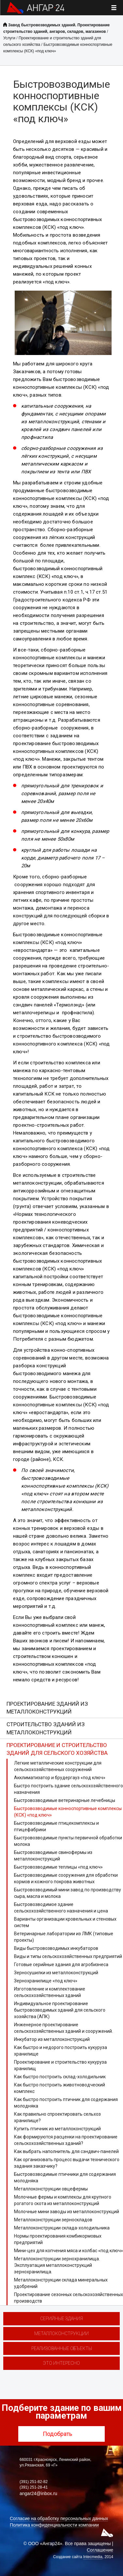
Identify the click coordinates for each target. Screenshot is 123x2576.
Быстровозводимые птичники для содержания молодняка (65, 2177)
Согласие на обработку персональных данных (59, 2518)
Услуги (9, 38)
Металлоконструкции (61, 2333)
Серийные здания (61, 2318)
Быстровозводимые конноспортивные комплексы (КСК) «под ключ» (68, 1812)
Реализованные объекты (61, 2348)
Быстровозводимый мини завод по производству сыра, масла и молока (67, 1893)
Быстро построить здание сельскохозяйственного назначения (68, 1789)
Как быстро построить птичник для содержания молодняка (66, 2103)
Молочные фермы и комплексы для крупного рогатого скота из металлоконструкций (62, 2200)
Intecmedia (92, 2557)
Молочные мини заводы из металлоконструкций (66, 2211)
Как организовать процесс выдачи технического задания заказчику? (66, 2163)
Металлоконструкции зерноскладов (53, 2219)
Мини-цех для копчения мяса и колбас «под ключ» (68, 2250)
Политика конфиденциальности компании (54, 2525)
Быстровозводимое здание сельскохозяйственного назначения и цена (61, 1907)
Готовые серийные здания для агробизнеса (61, 1964)
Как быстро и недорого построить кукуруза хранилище (60, 2051)
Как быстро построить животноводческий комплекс (59, 2088)
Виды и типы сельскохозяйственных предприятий (68, 1956)
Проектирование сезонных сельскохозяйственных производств (68, 2298)
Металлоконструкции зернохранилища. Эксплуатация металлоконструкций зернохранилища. (57, 2265)
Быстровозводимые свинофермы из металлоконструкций (53, 1855)
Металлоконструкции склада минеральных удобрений (61, 2283)
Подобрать (61, 2433)
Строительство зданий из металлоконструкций (46, 1728)
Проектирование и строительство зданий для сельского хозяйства (57, 1749)
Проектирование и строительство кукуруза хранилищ (60, 2065)
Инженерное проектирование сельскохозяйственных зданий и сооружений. (63, 2028)
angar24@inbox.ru (38, 2493)
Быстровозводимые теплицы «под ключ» (58, 1867)
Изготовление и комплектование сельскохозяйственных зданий (49, 1992)
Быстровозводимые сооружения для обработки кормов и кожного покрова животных (66, 1878)
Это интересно (61, 2363)
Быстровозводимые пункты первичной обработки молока (68, 1841)
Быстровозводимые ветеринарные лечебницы (64, 1800)
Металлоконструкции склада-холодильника (62, 2227)
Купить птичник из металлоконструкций (57, 2128)
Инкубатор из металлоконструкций (52, 2039)
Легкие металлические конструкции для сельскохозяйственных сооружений (57, 1766)
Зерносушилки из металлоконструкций (56, 1972)
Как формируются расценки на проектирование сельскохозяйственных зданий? (65, 2140)
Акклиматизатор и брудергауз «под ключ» (59, 1777)
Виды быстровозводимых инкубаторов (56, 1948)
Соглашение (100, 2550)
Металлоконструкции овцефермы (51, 2188)
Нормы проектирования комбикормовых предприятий (57, 2239)
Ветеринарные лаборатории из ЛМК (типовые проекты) (63, 1937)
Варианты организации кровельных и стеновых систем (65, 1922)
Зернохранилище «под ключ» (45, 1980)
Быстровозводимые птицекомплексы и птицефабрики (56, 1826)
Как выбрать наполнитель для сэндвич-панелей (66, 2151)
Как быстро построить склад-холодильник (60, 2076)
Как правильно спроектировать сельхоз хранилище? (57, 2117)
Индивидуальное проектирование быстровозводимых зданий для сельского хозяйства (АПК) (59, 2010)
